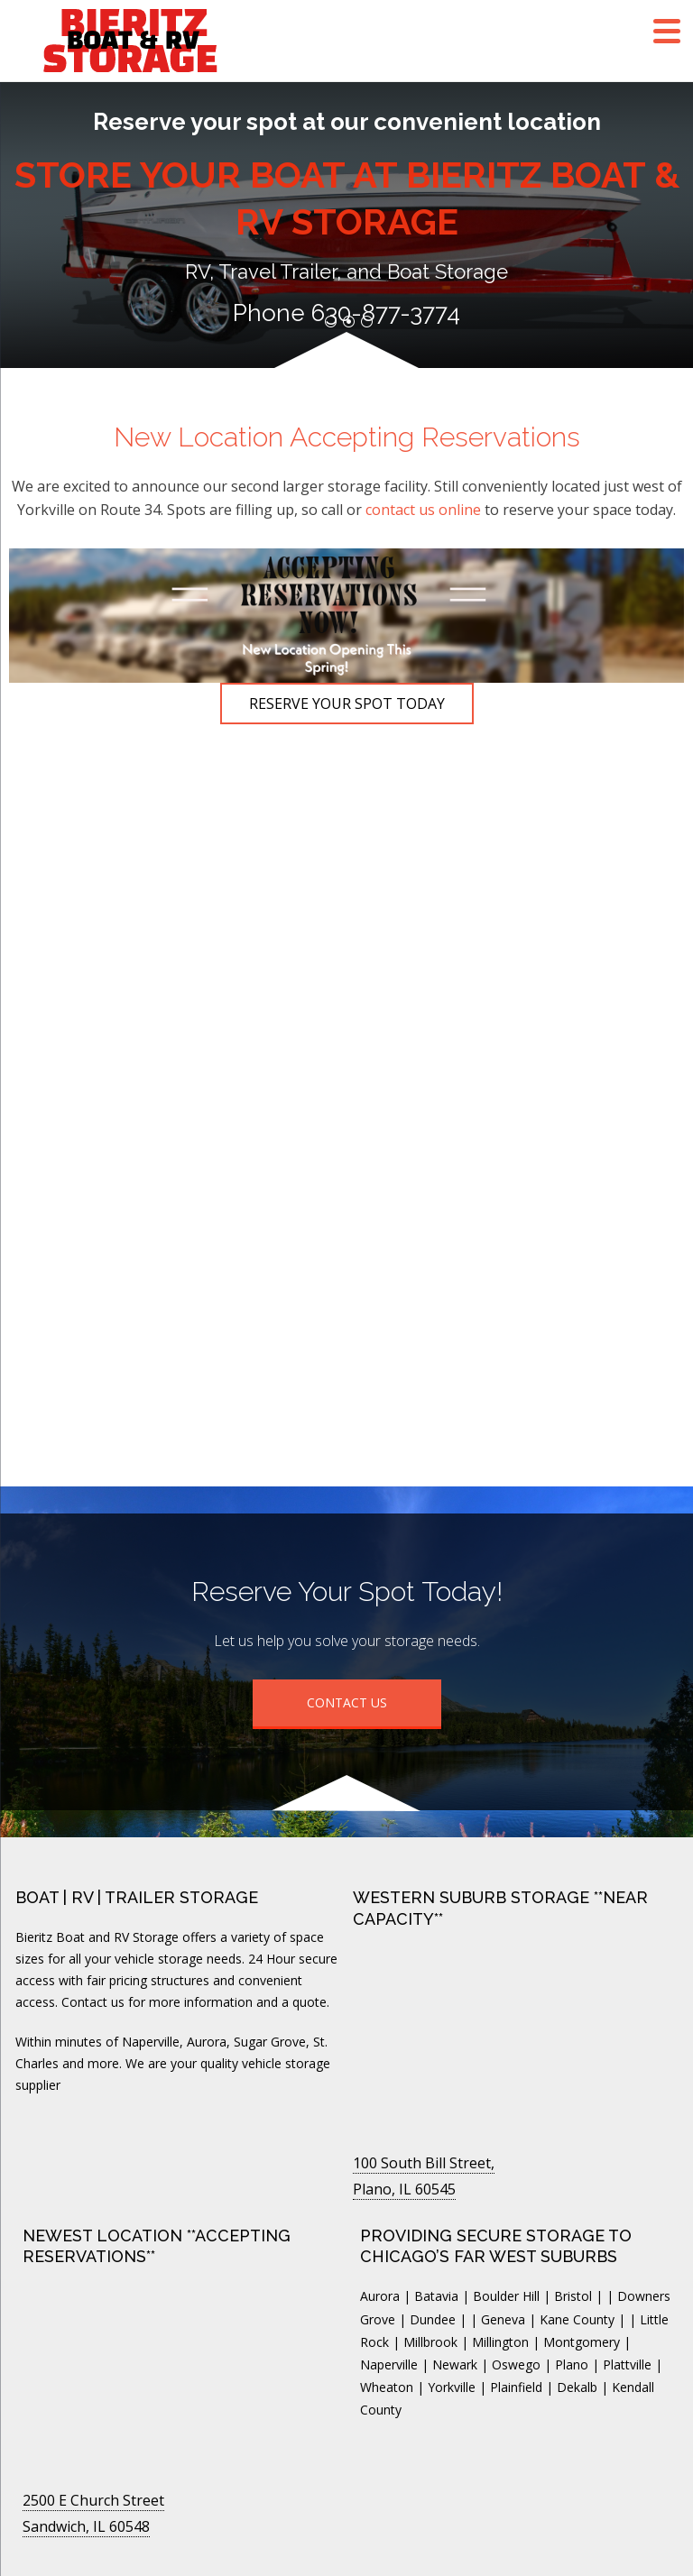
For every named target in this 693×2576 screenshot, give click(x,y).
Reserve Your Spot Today (347, 703)
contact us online (423, 510)
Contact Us (347, 1702)
